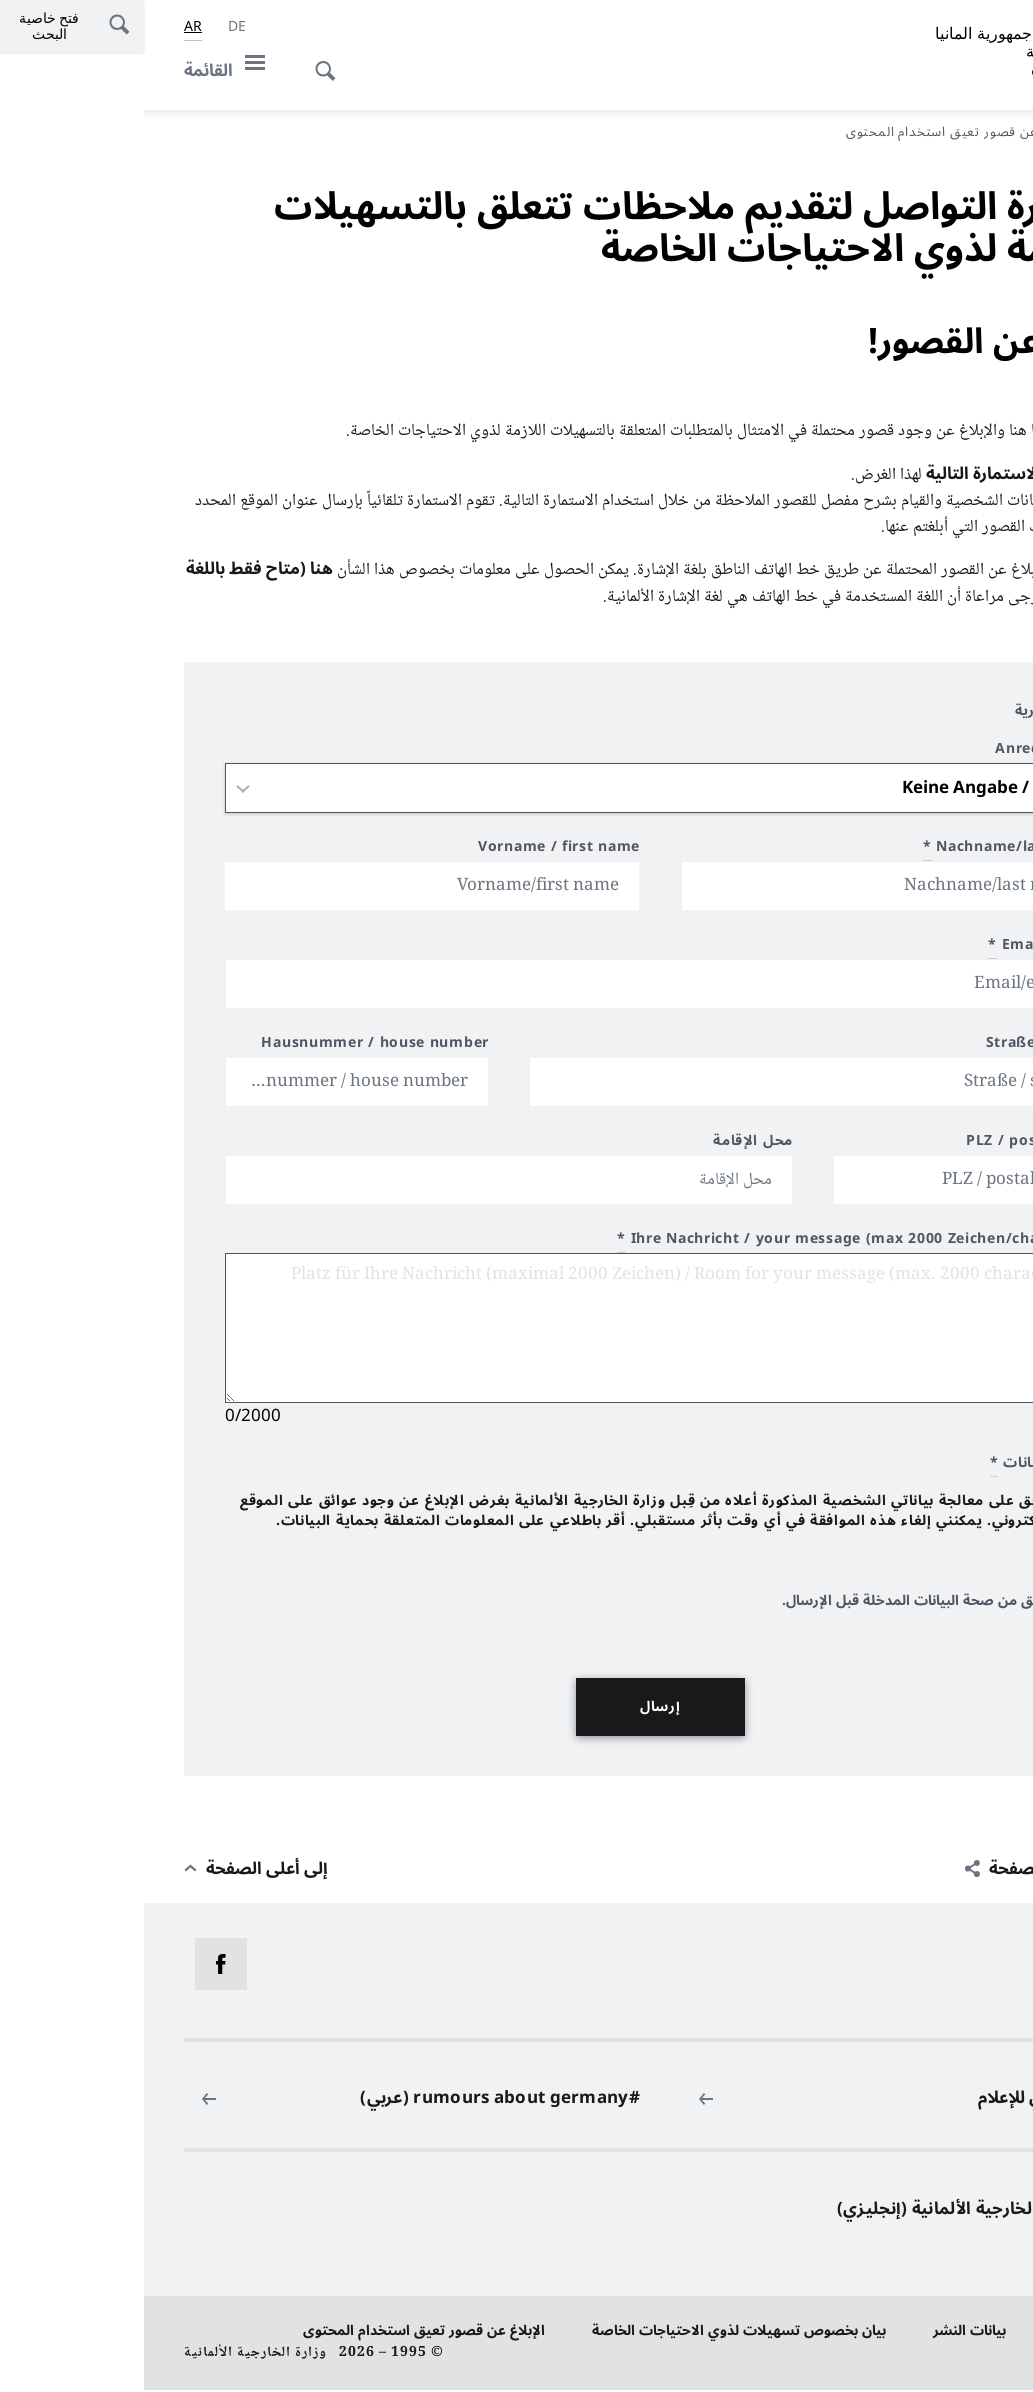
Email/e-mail (898, 949)
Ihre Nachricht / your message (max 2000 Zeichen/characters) (713, 1243)
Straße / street (898, 1047)
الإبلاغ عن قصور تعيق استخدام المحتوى (280, 2332)
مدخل (967, 132)
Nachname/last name (866, 851)
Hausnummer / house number (231, 1047)
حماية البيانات (951, 2332)
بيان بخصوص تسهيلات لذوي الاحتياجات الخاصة (595, 2332)
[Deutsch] (93, 27)
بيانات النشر (825, 2332)
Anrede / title (902, 753)
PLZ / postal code (887, 1145)
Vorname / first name (415, 851)
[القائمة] (86, 70)
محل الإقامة (609, 1145)
